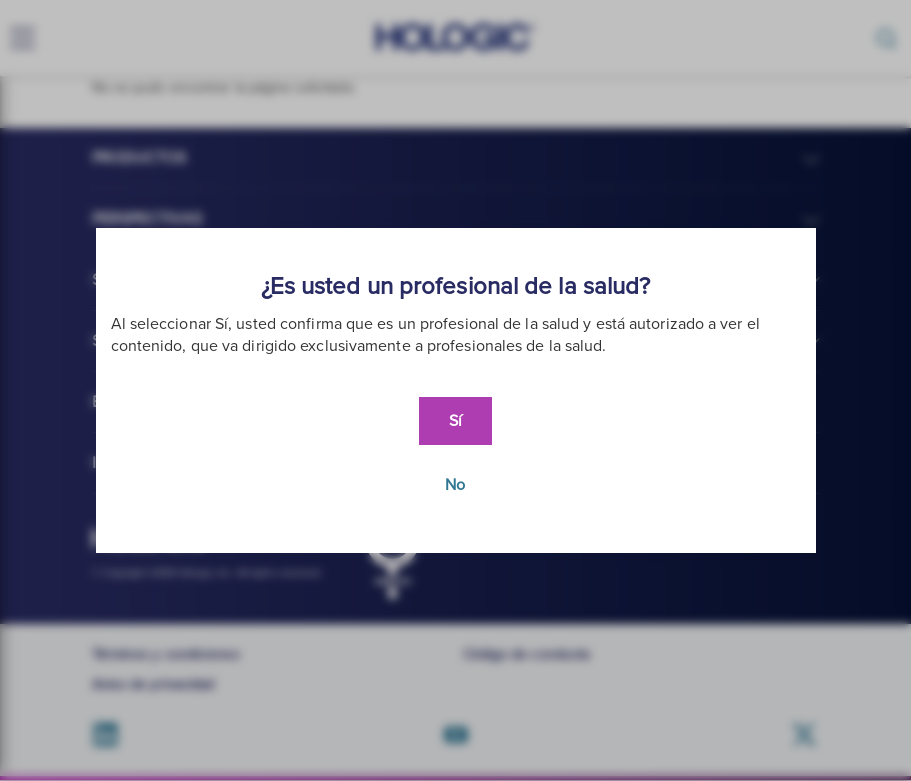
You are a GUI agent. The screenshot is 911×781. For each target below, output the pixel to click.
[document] (456, 390)
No (455, 485)
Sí (455, 421)
